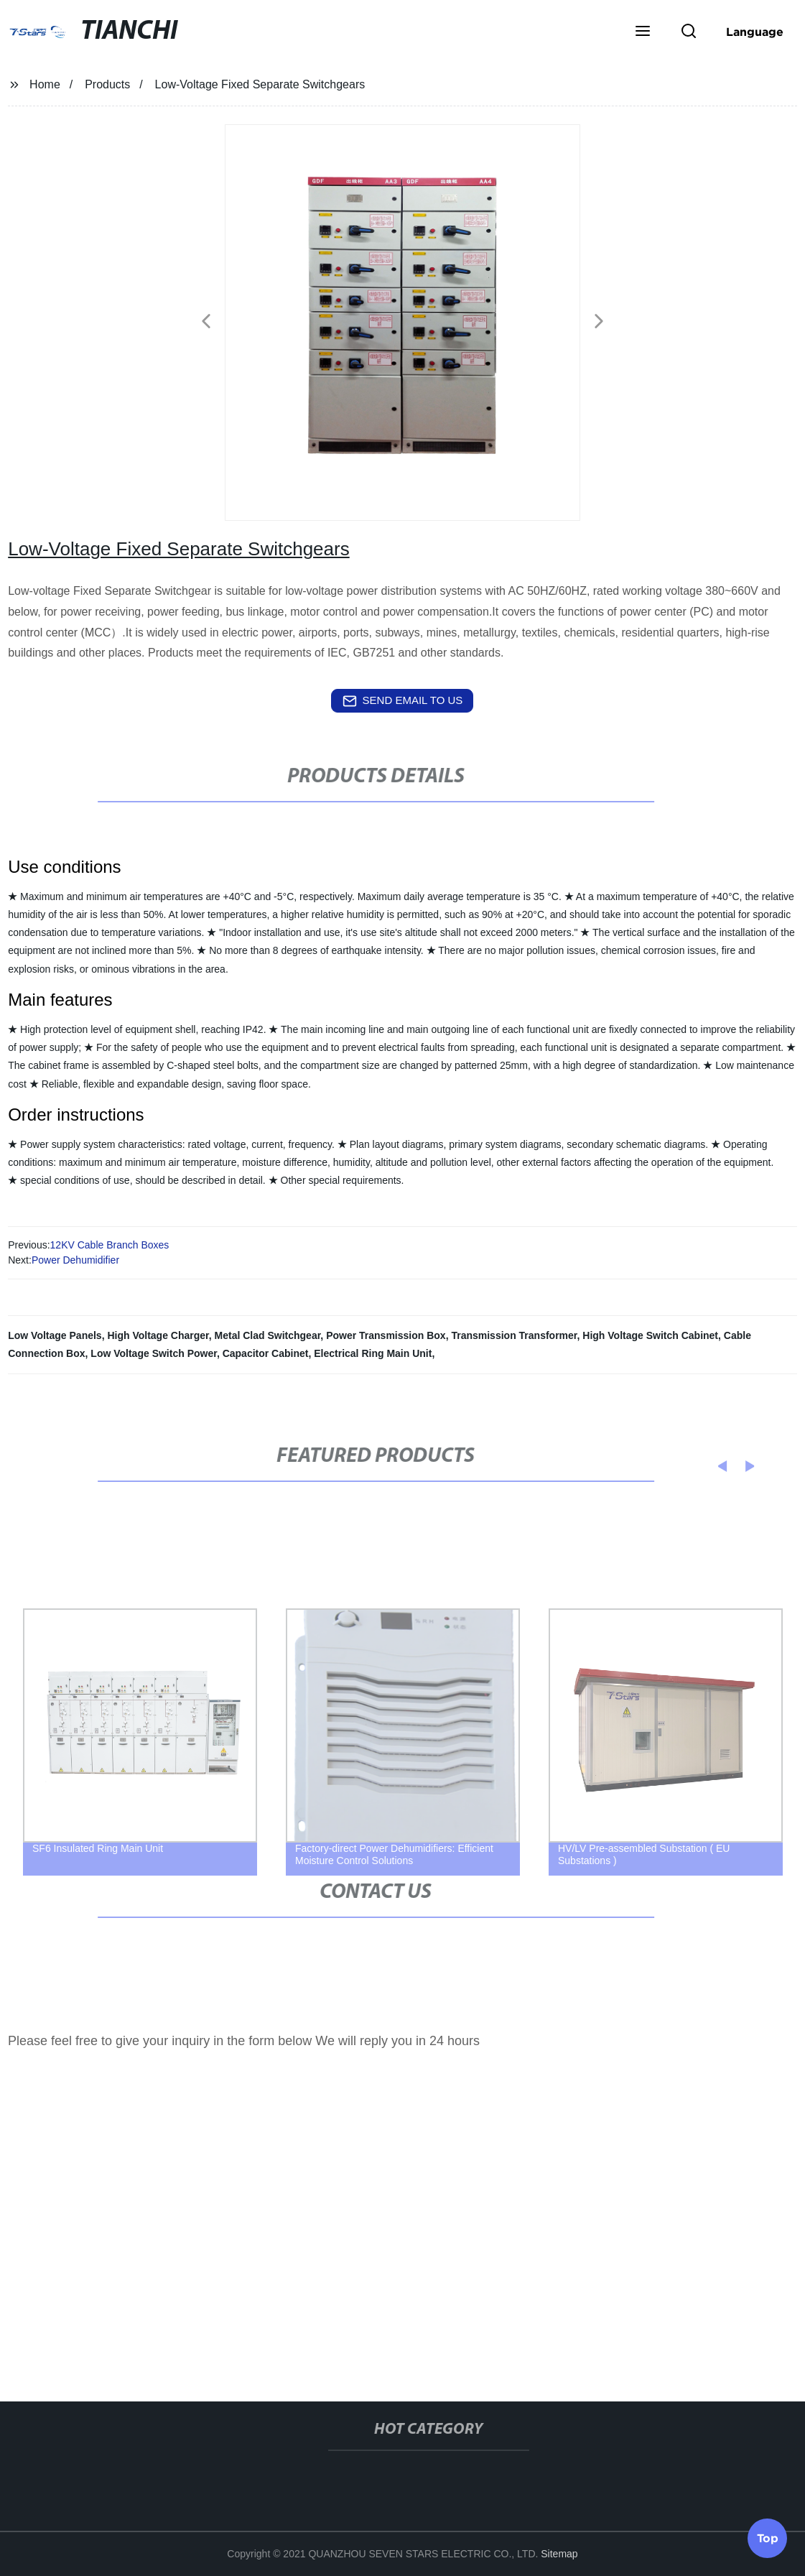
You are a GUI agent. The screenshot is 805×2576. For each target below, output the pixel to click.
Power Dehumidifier (75, 1260)
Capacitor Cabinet (266, 1353)
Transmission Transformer (514, 1335)
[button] (642, 32)
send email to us (403, 701)
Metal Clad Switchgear (268, 1335)
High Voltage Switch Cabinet (650, 1335)
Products (107, 84)
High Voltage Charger (157, 1335)
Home (44, 84)
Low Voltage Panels (54, 1335)
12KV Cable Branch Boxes (109, 1245)
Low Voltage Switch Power (153, 1353)
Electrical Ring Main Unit (373, 1353)
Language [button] (754, 31)
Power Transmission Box (386, 1335)
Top (767, 2536)
